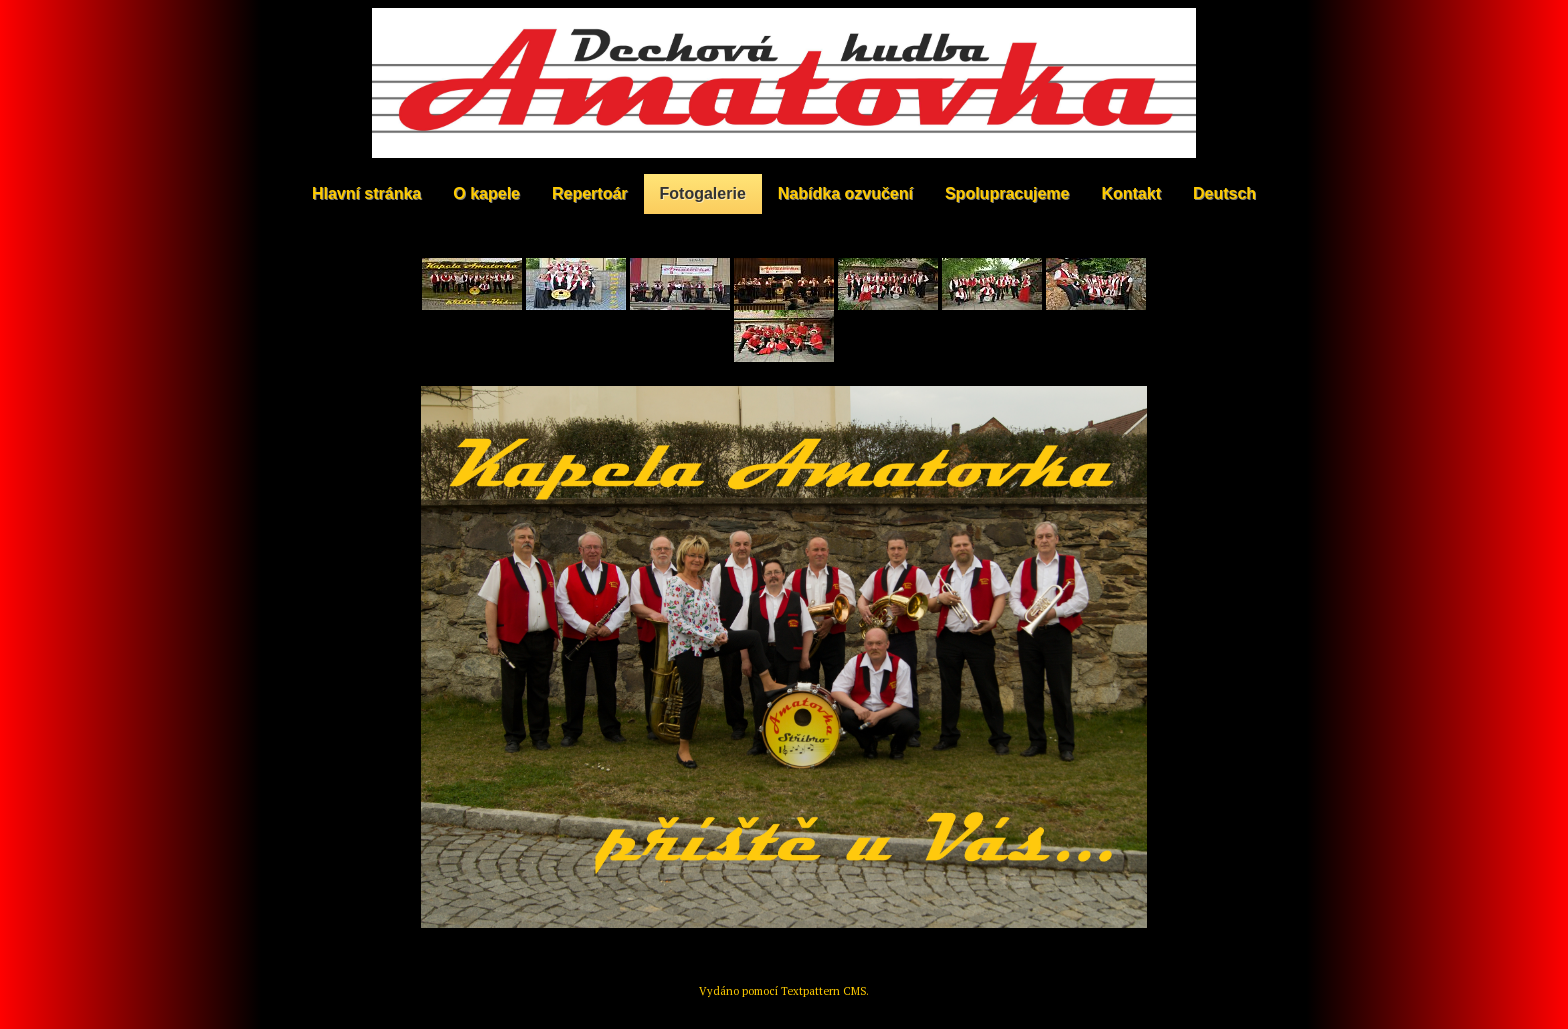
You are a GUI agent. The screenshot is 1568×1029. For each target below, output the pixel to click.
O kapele (486, 193)
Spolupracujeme (1007, 193)
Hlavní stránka (366, 193)
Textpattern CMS (823, 991)
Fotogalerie (703, 193)
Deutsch (1224, 193)
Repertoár (590, 193)
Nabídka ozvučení (845, 193)
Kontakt (1131, 193)
